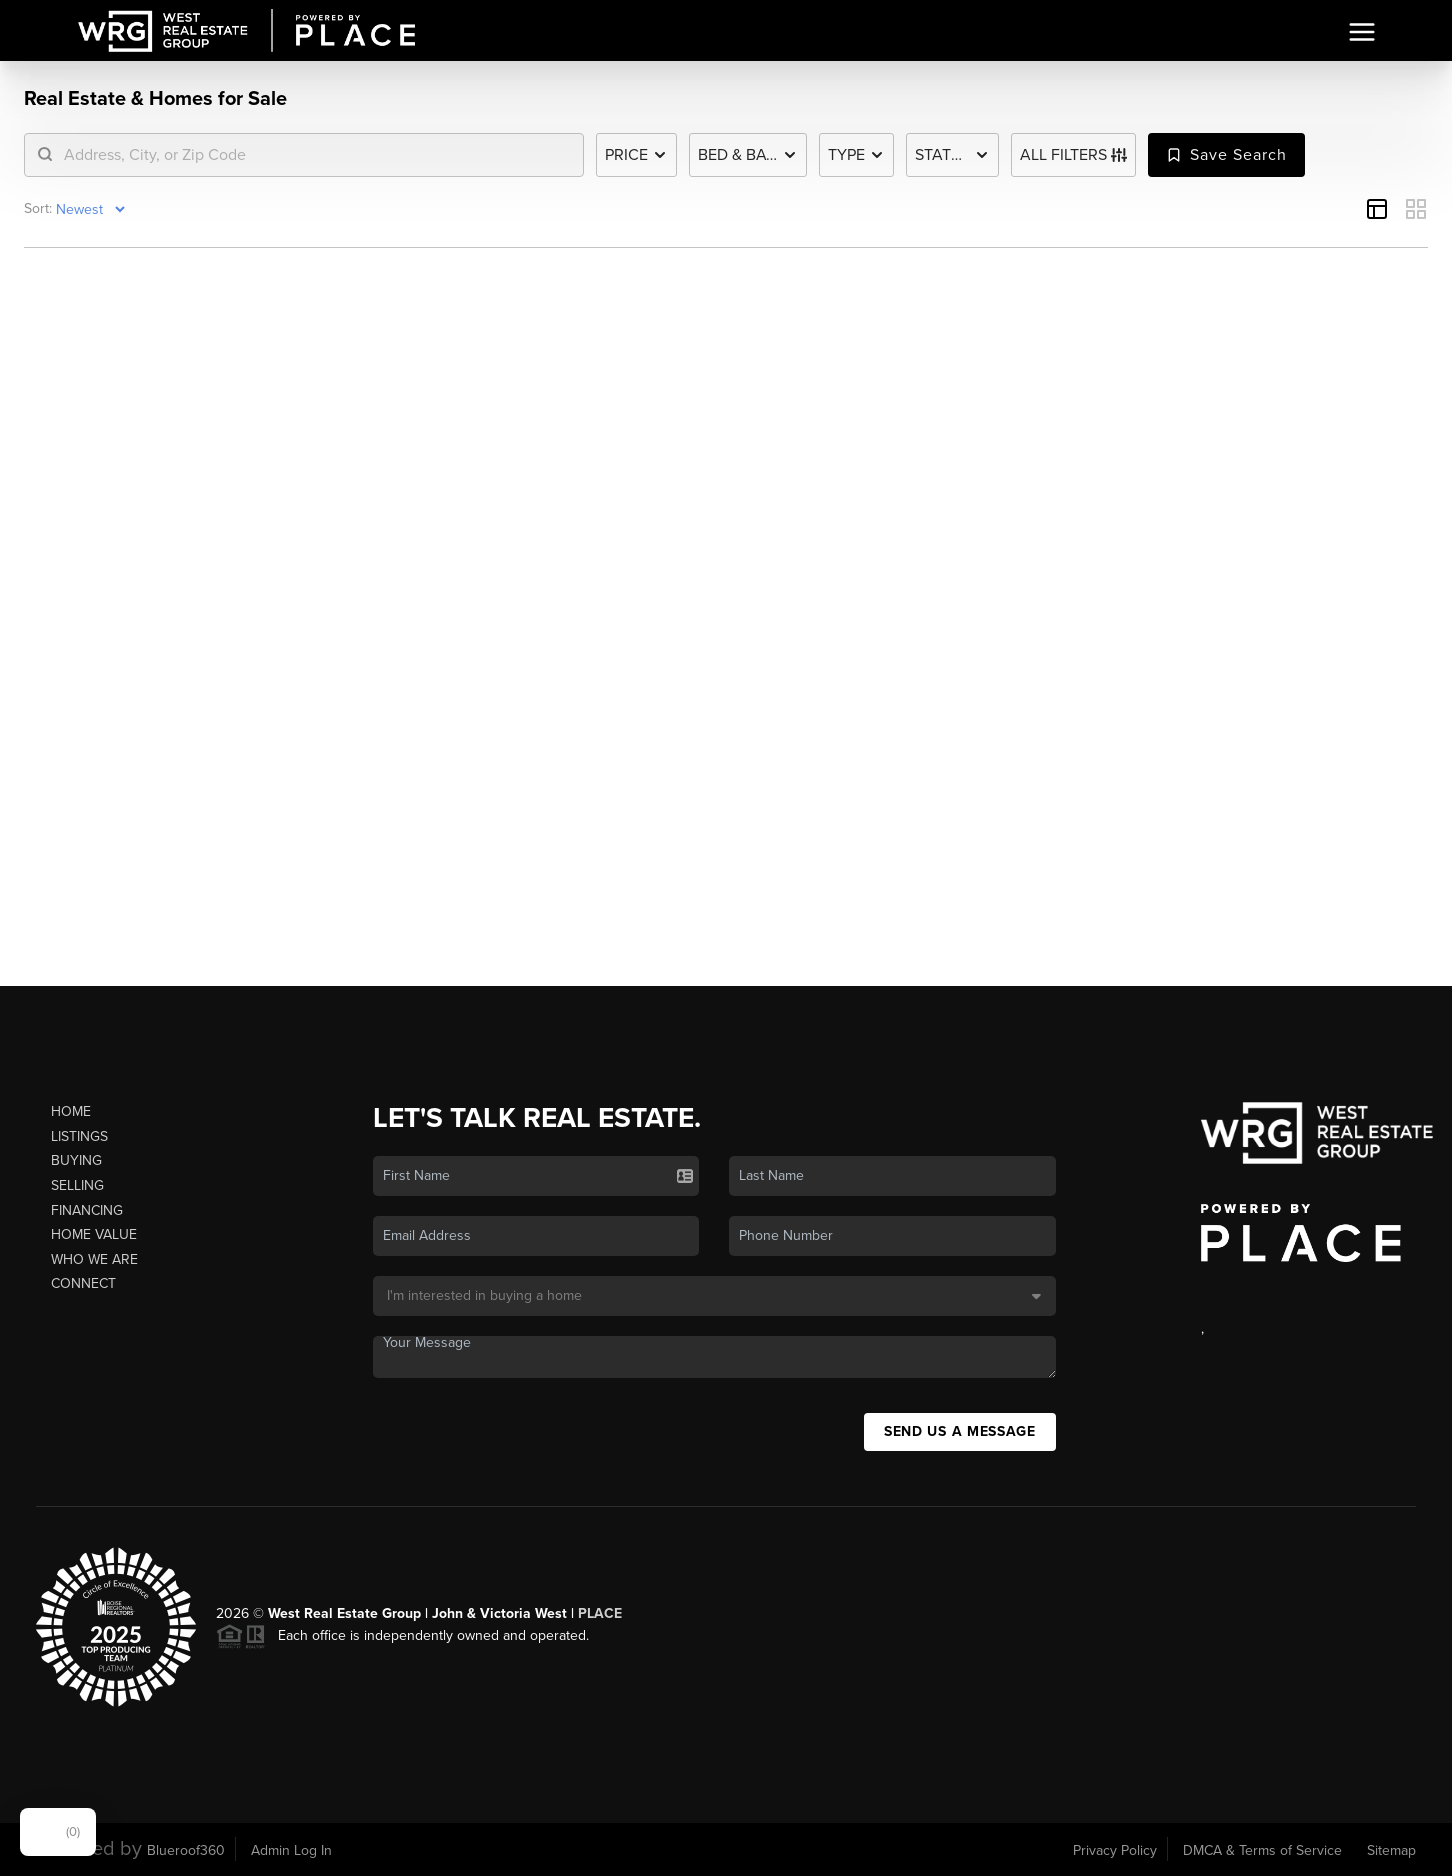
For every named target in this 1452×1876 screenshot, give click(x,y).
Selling (77, 1185)
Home (71, 1111)
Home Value (94, 1234)
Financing (87, 1210)
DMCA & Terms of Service (1262, 1850)
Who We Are (94, 1259)
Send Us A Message (960, 1431)
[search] (316, 155)
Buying (76, 1160)
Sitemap (1391, 1850)
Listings (79, 1136)
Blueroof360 (186, 1850)
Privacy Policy (1115, 1850)
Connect (83, 1283)
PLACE (600, 1613)
